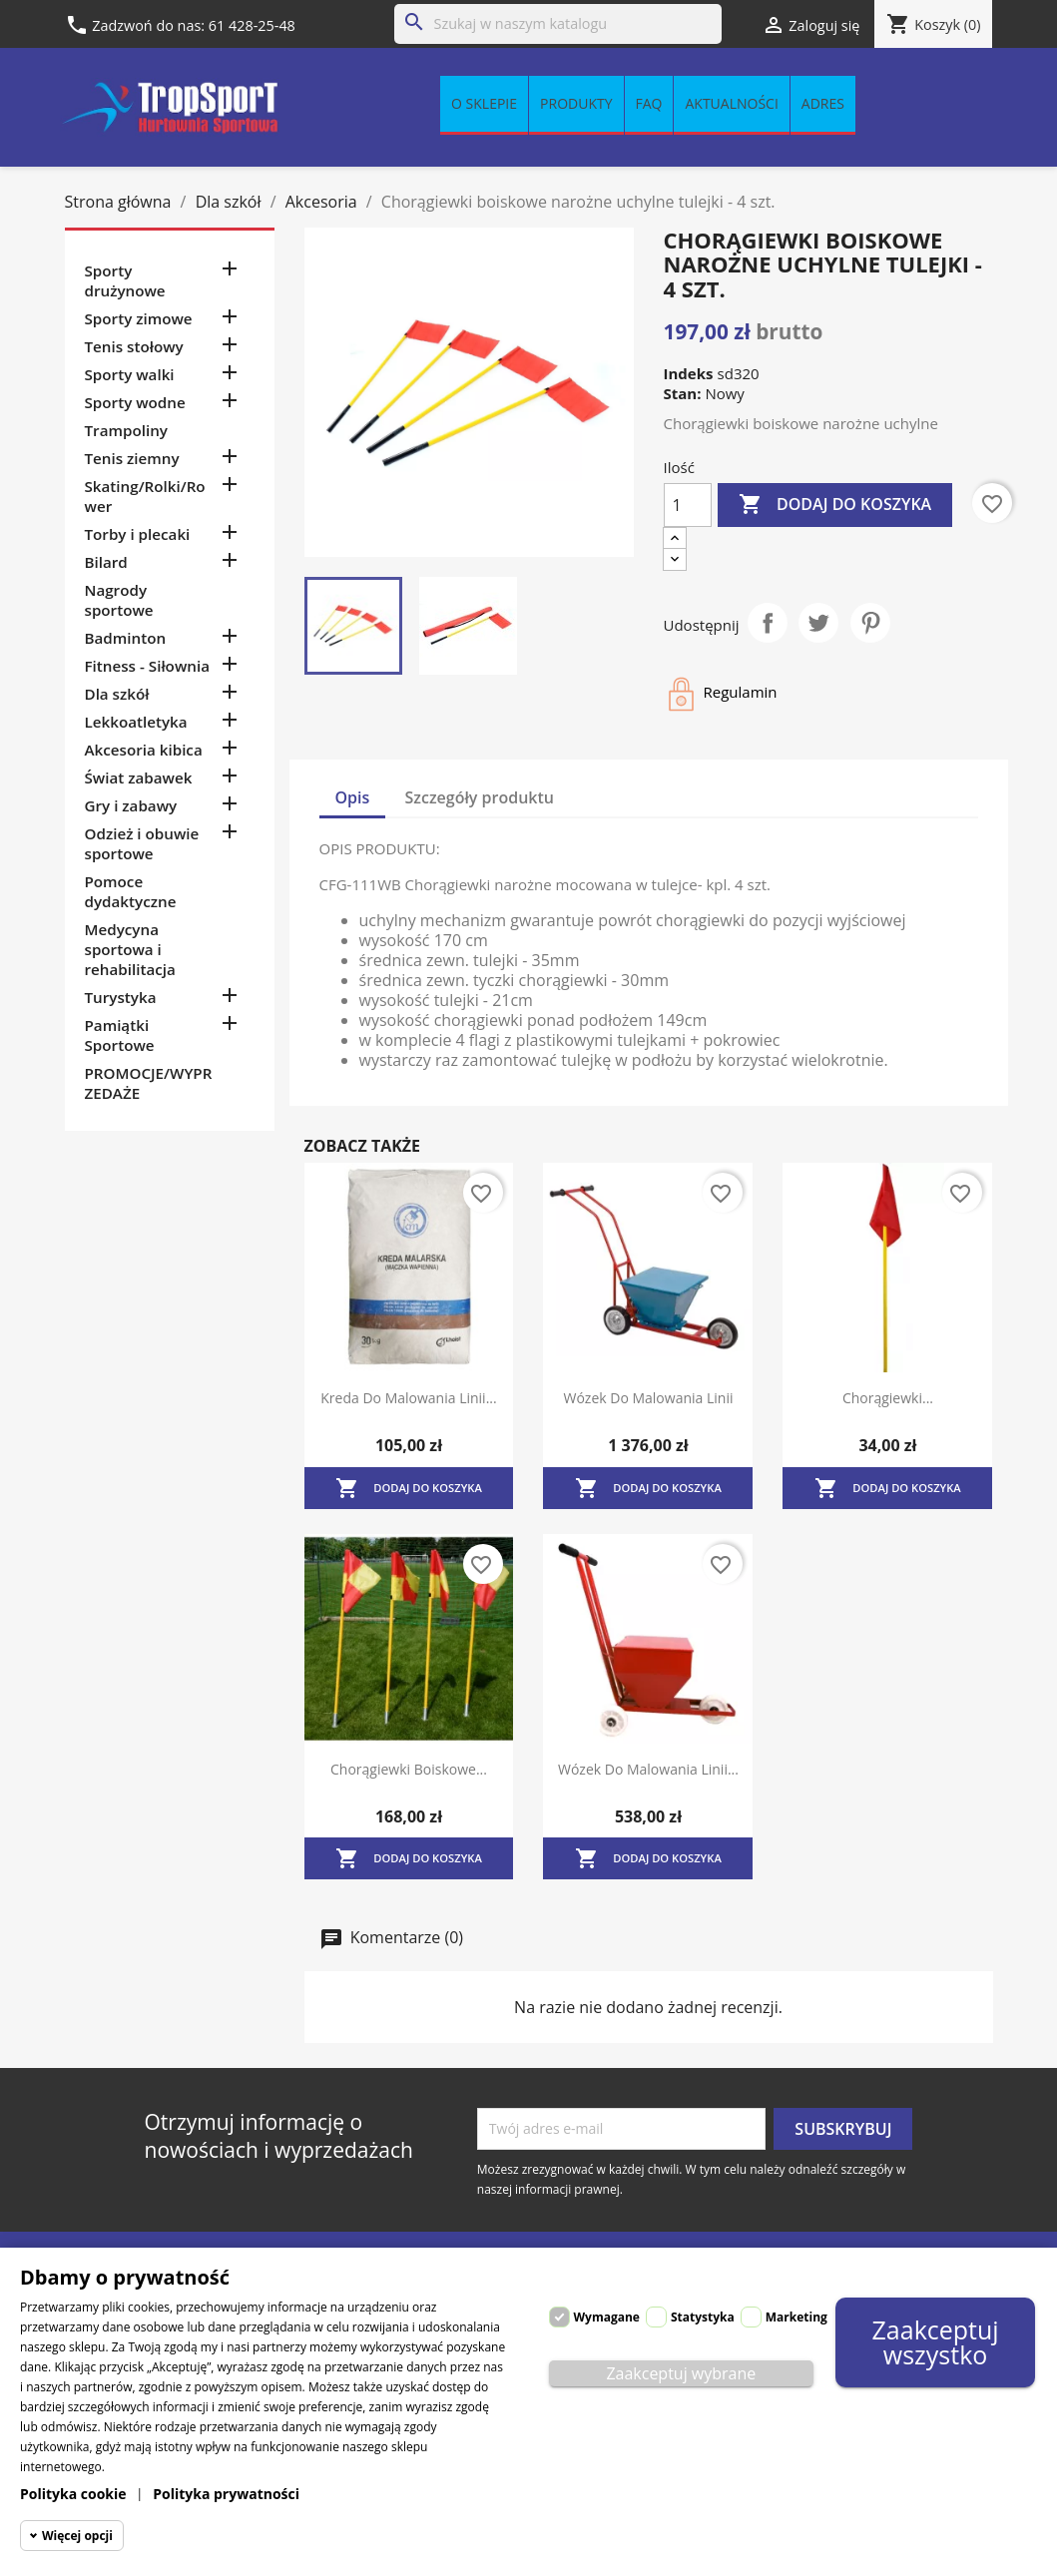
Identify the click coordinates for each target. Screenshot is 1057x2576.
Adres (822, 103)
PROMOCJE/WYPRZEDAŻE (149, 1083)
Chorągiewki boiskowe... (408, 1769)
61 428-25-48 (252, 25)
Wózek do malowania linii (648, 1397)
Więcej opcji (77, 2535)
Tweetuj (818, 623)
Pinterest (870, 623)
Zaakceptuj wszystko (935, 2342)
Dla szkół (117, 694)
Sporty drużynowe (125, 280)
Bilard (106, 562)
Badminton (126, 638)
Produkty (576, 103)
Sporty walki (130, 374)
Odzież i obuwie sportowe (142, 843)
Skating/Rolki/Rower (145, 496)
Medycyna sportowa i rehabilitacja (130, 949)
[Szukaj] (558, 24)
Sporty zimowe (139, 318)
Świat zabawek (139, 777)
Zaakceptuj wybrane (681, 2373)
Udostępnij (768, 623)
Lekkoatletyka (136, 722)
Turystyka (121, 997)
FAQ (649, 103)
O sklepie (484, 103)
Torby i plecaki (138, 534)
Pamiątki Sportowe (120, 1035)
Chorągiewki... (887, 1397)
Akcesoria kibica (144, 750)
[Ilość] (688, 505)
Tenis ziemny (132, 458)
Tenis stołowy (134, 346)
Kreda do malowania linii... (408, 1397)
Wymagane (607, 2317)
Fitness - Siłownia (147, 666)
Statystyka (703, 2317)
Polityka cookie (73, 2493)
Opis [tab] (352, 797)
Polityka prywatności (226, 2493)
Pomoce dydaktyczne (131, 891)
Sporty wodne (135, 402)
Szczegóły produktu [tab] (480, 797)
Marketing (796, 2317)
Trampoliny (126, 430)
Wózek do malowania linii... (648, 1769)
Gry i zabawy (131, 805)
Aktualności (731, 103)
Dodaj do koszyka (835, 505)
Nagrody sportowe (119, 600)
